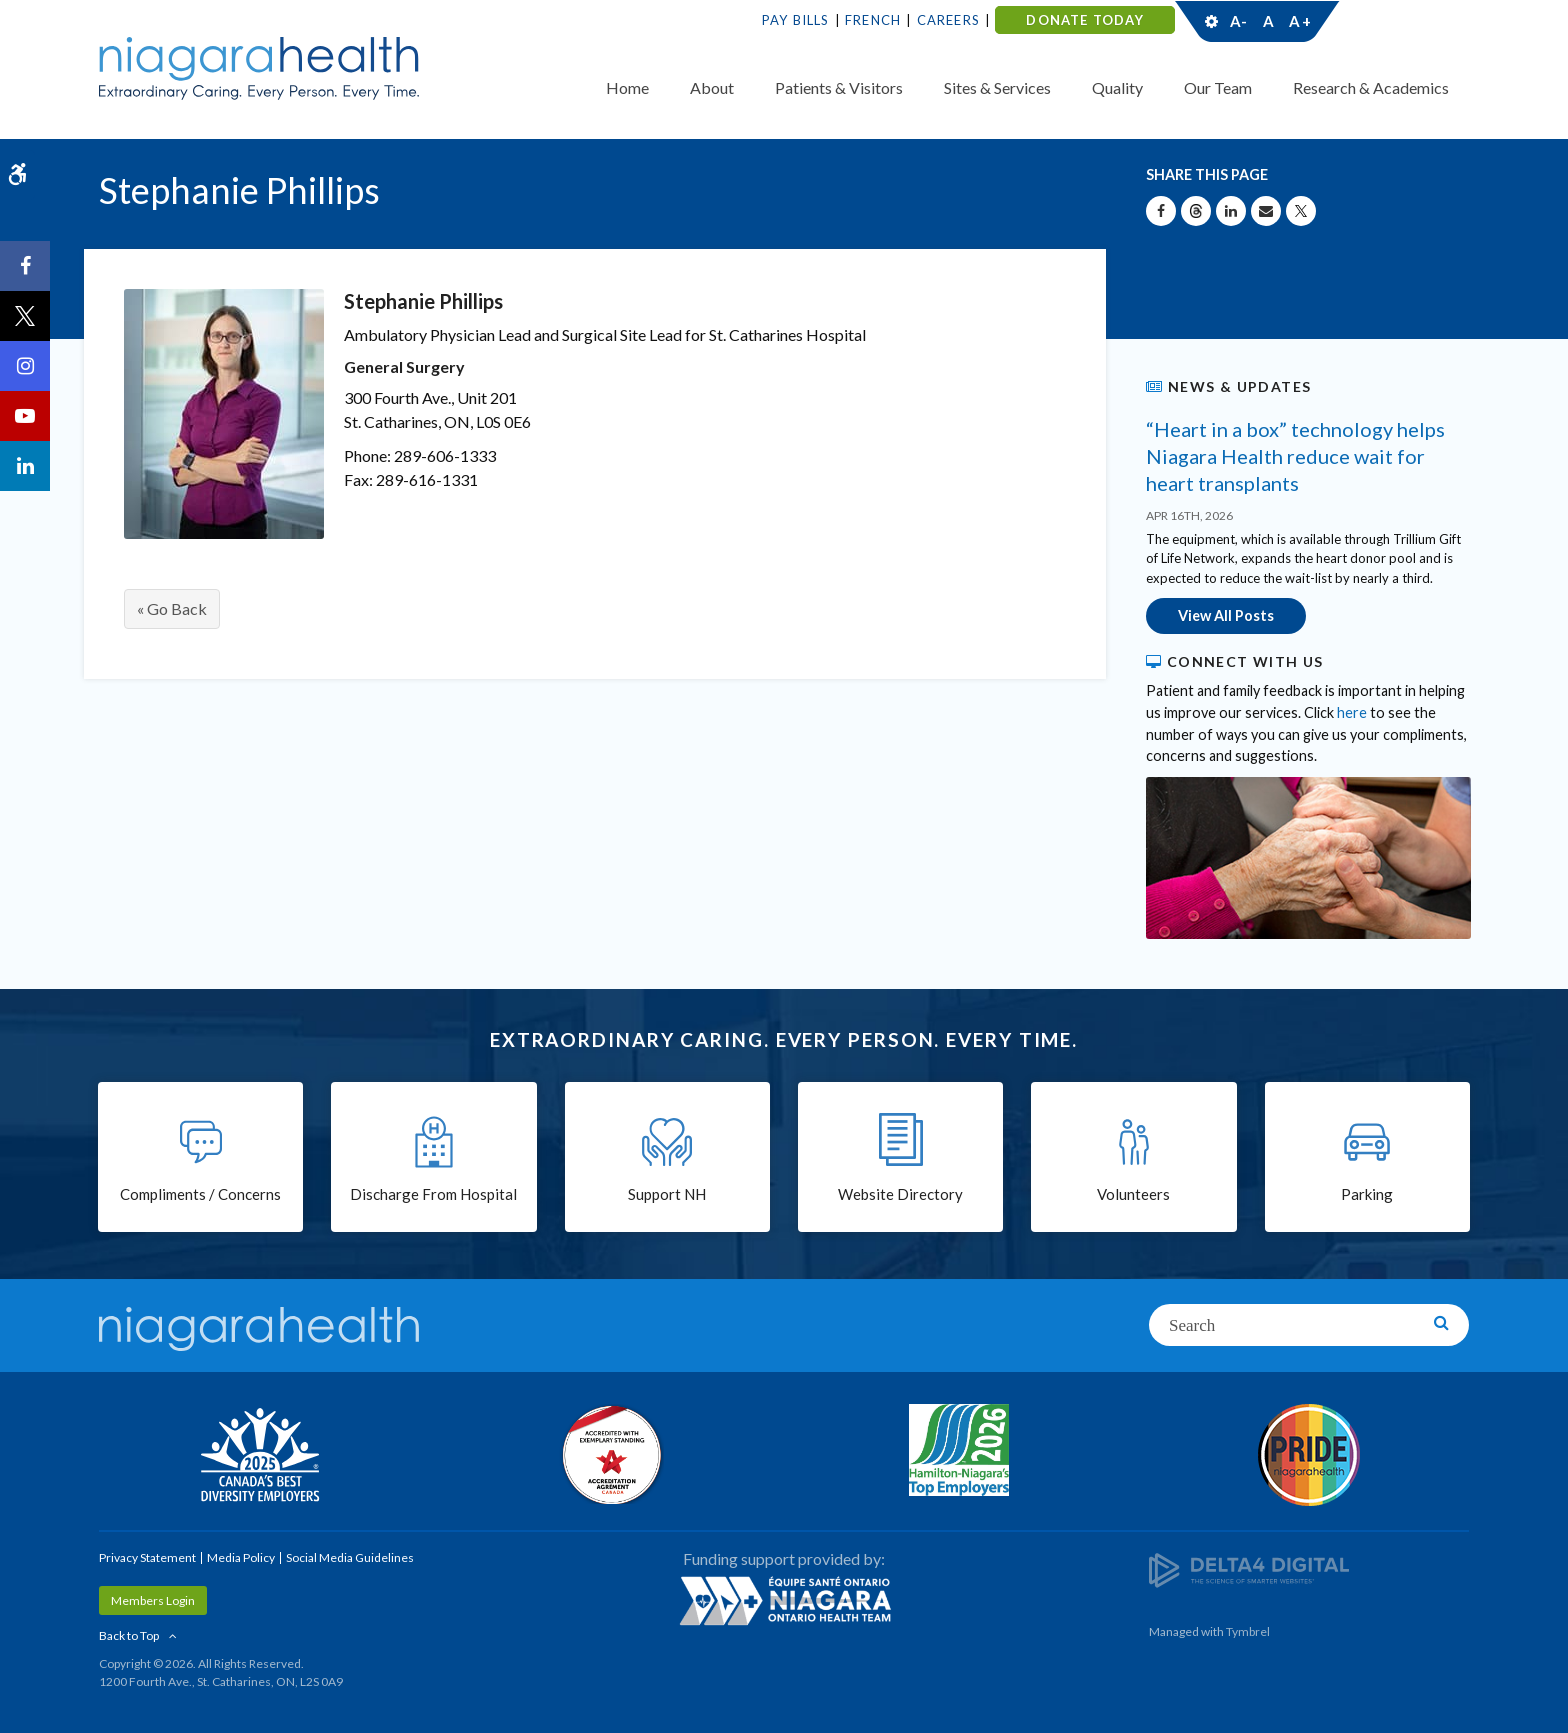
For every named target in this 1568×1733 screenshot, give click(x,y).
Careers (948, 20)
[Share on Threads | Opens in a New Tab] (1196, 211)
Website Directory (900, 1194)
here (1352, 712)
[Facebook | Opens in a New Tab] (25, 266)
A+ (1299, 21)
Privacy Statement (147, 1557)
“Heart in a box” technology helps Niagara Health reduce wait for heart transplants (1295, 456)
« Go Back (172, 608)
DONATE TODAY (1084, 20)
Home (627, 87)
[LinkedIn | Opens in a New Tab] (25, 466)
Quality (1117, 87)
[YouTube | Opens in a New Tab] (25, 416)
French (873, 20)
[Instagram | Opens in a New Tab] (25, 366)
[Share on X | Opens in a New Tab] (1301, 211)
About (712, 87)
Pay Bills (796, 20)
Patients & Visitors (839, 87)
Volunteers (1133, 1194)
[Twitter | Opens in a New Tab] (25, 316)
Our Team (1218, 87)
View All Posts (1226, 615)
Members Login (153, 1600)
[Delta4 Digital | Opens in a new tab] (1249, 1569)
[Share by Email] (1266, 211)
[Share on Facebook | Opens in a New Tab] (1161, 211)
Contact (1395, 21)
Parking (1367, 1194)
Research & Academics (1371, 87)
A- (1239, 21)
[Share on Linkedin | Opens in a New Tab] (1231, 211)
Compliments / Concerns (200, 1194)
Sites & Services (997, 87)
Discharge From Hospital (433, 1194)
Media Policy (241, 1557)
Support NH (667, 1194)
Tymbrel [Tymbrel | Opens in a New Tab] (1248, 1631)
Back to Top (129, 1635)
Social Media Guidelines (350, 1557)
